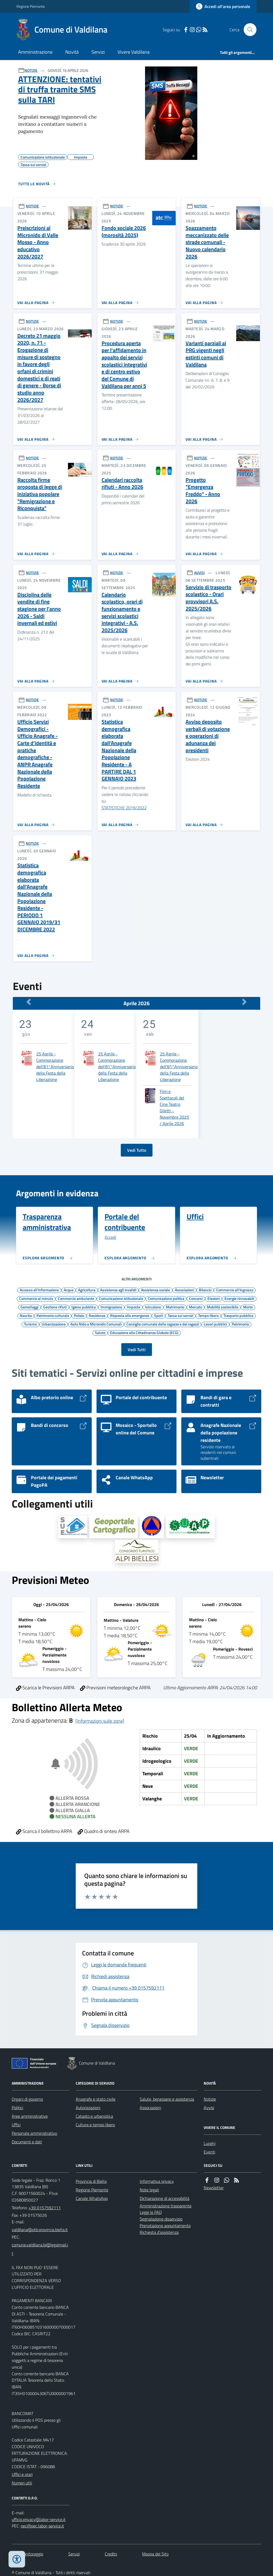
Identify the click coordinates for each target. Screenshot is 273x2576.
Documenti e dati (27, 2142)
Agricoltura (86, 1290)
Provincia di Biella (91, 2181)
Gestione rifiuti (55, 1307)
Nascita (26, 1315)
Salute (100, 1332)
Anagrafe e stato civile (95, 2099)
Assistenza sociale (155, 1290)
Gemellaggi (29, 1307)
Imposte (133, 1307)
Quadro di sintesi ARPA (104, 1831)
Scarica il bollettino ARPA (44, 1831)
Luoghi (209, 2143)
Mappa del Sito (155, 2554)
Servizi (98, 52)
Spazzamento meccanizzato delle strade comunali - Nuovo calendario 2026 (207, 242)
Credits (111, 2554)
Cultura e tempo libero (95, 2124)
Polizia (79, 1315)
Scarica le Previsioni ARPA (45, 1687)
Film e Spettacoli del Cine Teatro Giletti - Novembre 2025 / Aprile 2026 (174, 1107)
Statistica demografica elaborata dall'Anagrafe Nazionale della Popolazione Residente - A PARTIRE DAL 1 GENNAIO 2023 (119, 750)
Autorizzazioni (88, 2107)
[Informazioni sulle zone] (99, 1721)
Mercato (195, 1307)
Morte (248, 1307)
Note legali (149, 2190)
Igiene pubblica (83, 1307)
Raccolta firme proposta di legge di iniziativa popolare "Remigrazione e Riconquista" (39, 494)
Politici (17, 2107)
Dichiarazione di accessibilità (164, 2198)
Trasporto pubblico (238, 1315)
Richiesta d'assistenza (159, 2232)
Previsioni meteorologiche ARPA (115, 1687)
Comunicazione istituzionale (121, 1298)
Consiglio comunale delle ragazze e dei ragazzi (162, 1324)
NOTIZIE (31, 70)
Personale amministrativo (34, 2133)
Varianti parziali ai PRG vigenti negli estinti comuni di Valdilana (206, 354)
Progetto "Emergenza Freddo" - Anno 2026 (203, 490)
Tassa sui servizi (180, 1315)
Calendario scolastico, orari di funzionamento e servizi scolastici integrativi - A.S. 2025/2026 (122, 612)
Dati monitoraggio (27, 2554)
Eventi (209, 2152)
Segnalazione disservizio (161, 2219)
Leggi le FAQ (151, 2212)
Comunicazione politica (166, 1298)
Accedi (110, 1237)
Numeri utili (22, 2483)
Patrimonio (240, 1324)
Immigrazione (111, 1307)
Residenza (97, 1315)
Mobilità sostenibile (222, 1307)
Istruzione (153, 1307)
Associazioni (184, 1290)
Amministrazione (35, 52)
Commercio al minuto (36, 1298)
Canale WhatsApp (92, 2198)
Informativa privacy (157, 2181)
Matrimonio (175, 1307)
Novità (72, 52)
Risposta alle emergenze (129, 1315)
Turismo (30, 1324)
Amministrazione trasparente (165, 2206)
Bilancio (205, 1290)
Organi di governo (27, 2099)
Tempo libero (208, 1315)
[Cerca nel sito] (247, 29)
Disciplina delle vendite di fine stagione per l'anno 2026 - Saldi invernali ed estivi (39, 609)
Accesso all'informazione (39, 1290)
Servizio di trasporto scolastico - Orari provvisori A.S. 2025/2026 (208, 598)
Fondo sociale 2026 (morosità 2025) (124, 231)
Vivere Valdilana (134, 52)
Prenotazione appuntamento (165, 2225)
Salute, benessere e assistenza (167, 2099)
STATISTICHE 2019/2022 (124, 807)
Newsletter (214, 2187)
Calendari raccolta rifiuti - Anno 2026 (122, 483)
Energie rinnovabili (239, 1298)
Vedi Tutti (137, 1349)
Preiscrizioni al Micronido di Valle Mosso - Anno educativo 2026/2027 (37, 242)
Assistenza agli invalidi (118, 1290)
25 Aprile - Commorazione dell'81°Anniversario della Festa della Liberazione (55, 1067)
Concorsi (196, 1298)
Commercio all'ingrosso (234, 1290)
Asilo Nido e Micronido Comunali (96, 1324)
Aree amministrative (30, 2116)
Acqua (68, 1290)
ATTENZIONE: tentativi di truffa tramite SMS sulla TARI (59, 89)
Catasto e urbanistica (94, 2116)
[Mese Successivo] (244, 1002)
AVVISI (199, 572)
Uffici (16, 2124)
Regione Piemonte (31, 6)
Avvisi (209, 2107)
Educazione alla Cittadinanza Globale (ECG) (144, 1332)
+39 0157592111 (45, 2207)
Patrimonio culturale (53, 1315)
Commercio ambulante (76, 1298)
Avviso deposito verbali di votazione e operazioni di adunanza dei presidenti (208, 736)
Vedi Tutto (136, 1150)
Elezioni (213, 1298)
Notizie (210, 2099)
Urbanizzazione (54, 1324)
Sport (158, 1315)
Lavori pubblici (215, 1324)
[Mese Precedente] (29, 1002)
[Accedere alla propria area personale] (223, 6)
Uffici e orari (22, 2474)
